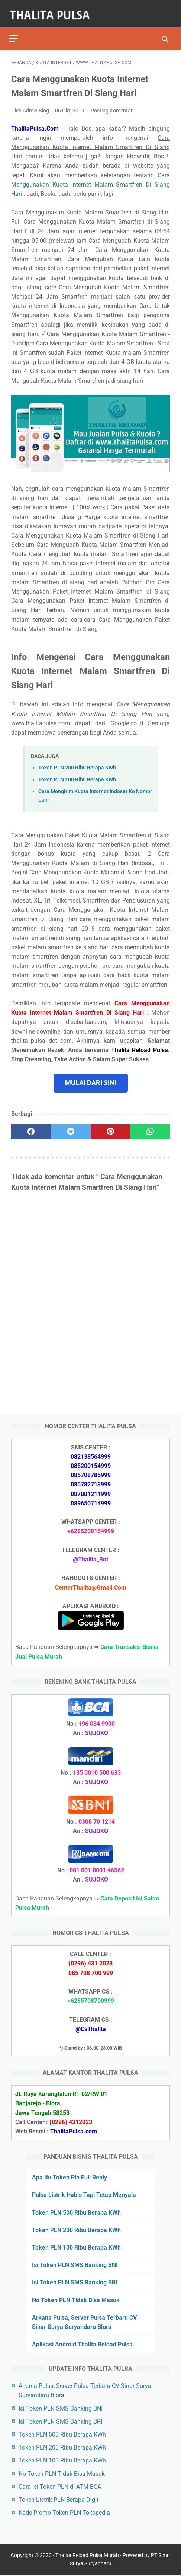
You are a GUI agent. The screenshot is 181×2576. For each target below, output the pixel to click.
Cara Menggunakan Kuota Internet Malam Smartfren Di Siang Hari (90, 179)
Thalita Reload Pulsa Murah (94, 2556)
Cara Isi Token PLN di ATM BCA (60, 2485)
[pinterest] (110, 1126)
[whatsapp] (150, 1126)
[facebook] (31, 1126)
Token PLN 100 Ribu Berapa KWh (77, 774)
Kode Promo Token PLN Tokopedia (64, 2511)
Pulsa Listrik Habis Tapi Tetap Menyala (84, 2194)
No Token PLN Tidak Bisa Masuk (76, 2299)
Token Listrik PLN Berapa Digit (58, 2498)
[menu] (15, 31)
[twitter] (71, 1126)
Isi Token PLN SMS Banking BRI (74, 2281)
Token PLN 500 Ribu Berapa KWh (76, 2211)
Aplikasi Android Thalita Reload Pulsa (82, 2343)
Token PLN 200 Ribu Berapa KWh (77, 762)
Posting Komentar (112, 105)
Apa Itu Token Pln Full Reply (69, 2176)
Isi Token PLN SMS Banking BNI (75, 2263)
